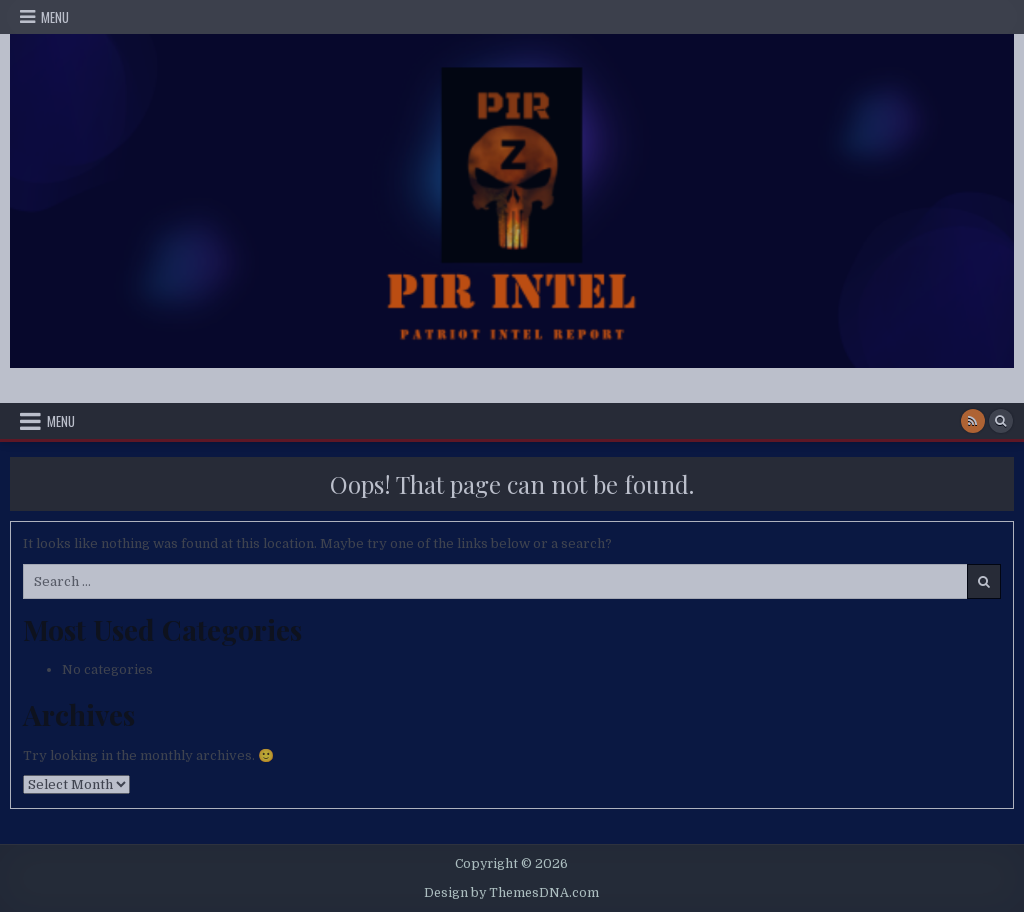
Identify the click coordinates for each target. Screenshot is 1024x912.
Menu (55, 17)
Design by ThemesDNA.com (511, 893)
